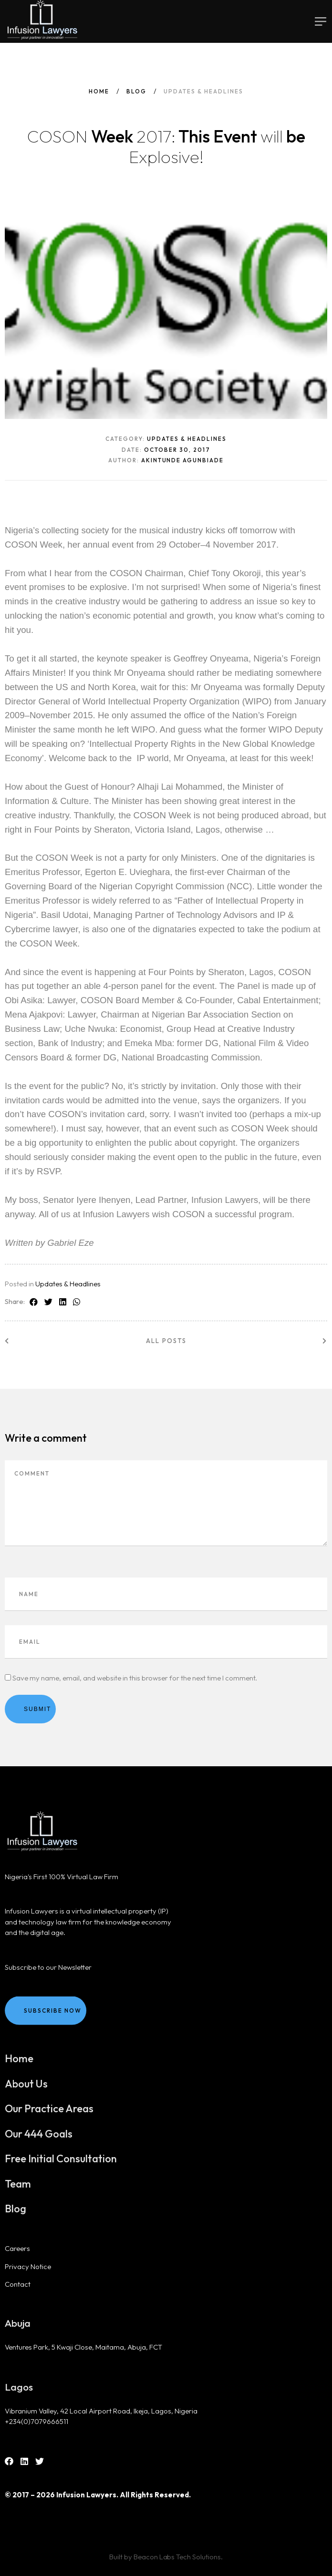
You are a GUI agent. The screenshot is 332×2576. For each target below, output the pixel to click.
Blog (136, 91)
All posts (166, 1340)
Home (99, 91)
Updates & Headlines (68, 1283)
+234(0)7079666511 (36, 2421)
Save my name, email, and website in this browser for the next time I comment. (134, 1677)
